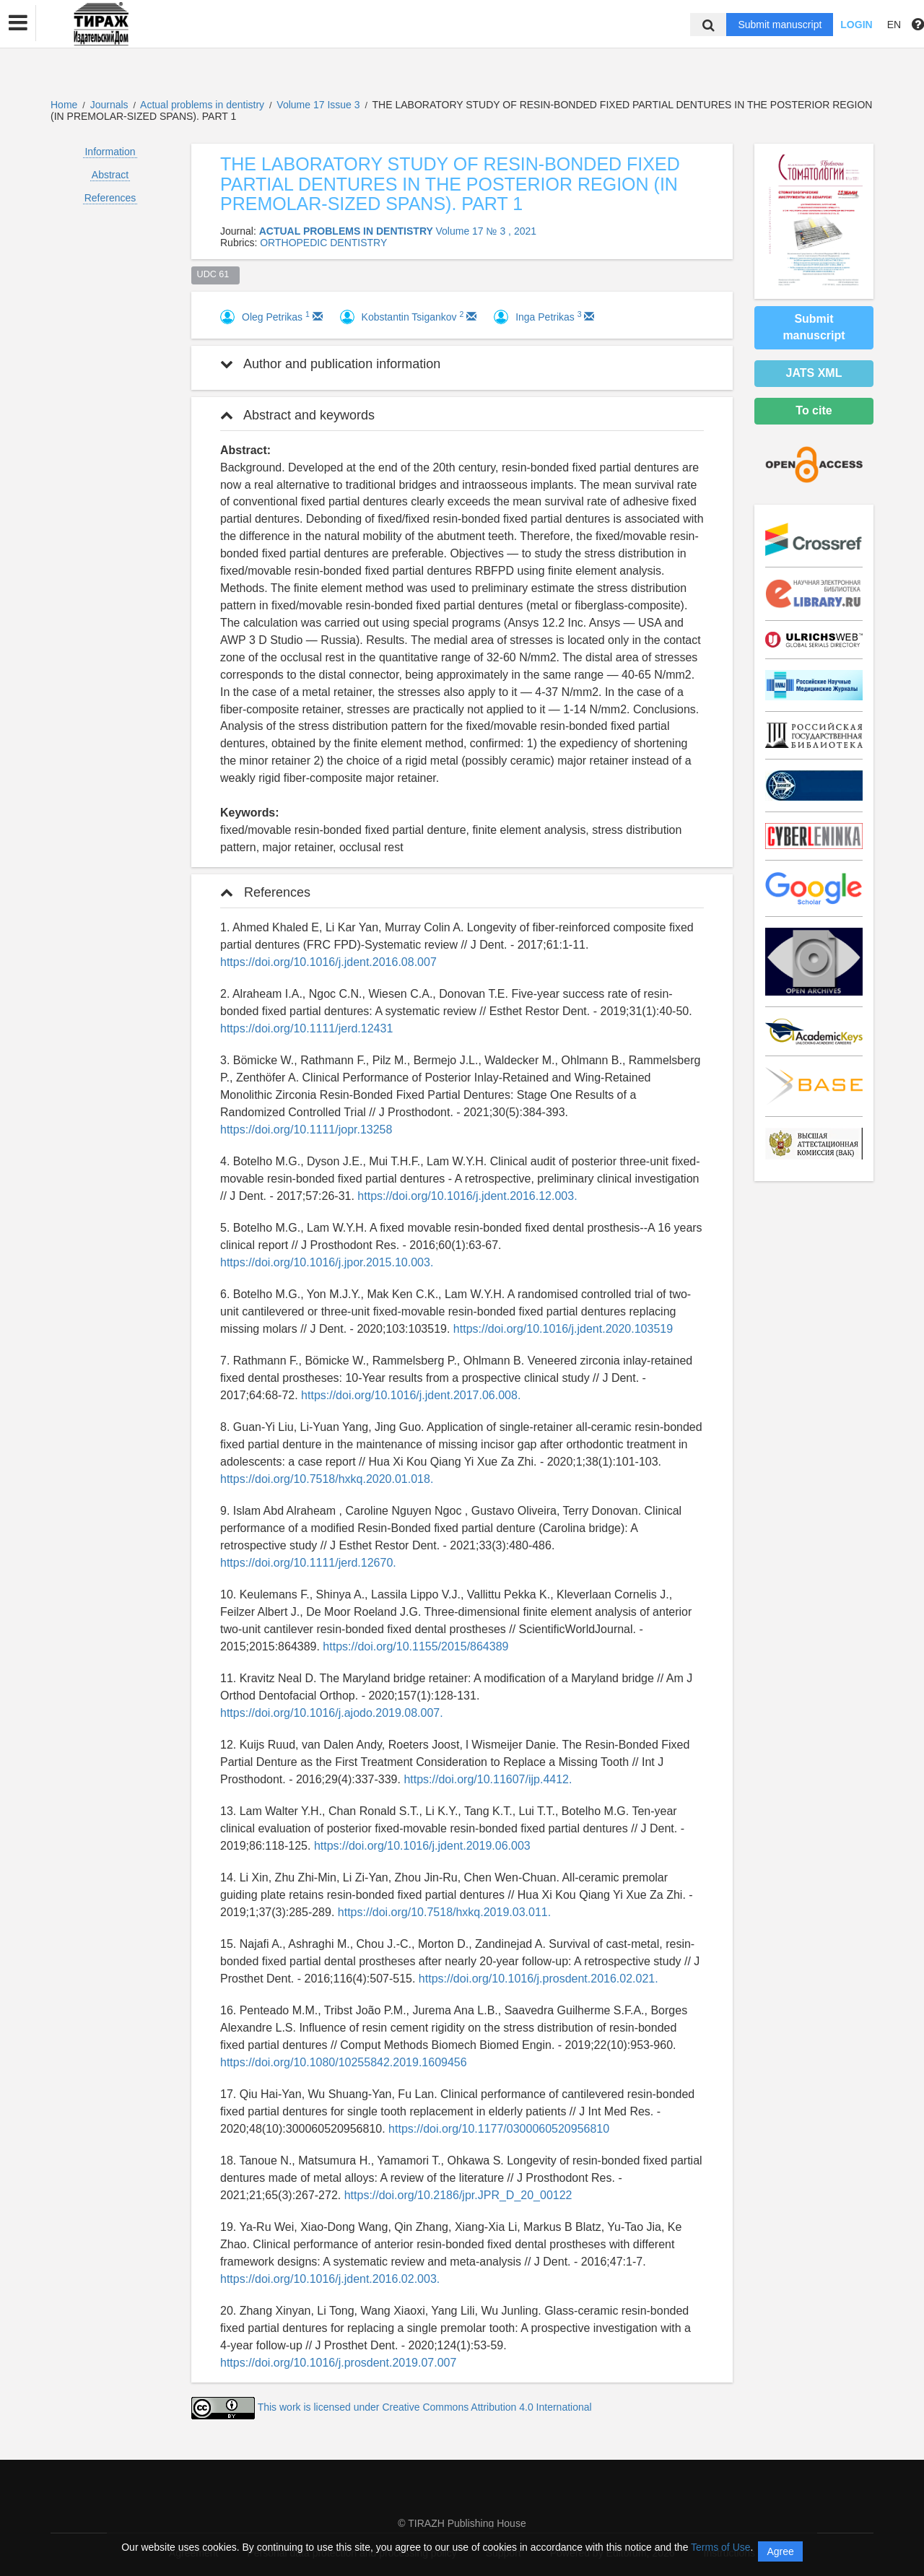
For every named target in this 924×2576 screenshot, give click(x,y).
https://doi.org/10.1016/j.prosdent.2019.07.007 (338, 2363)
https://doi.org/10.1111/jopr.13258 (306, 1129)
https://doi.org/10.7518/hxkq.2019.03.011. (444, 1912)
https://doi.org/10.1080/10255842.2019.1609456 (343, 2062)
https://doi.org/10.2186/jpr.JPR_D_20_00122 (458, 2195)
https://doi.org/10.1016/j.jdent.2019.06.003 (422, 1846)
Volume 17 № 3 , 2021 (485, 231)
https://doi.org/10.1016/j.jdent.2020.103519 (563, 1329)
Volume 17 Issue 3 (319, 104)
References (110, 198)
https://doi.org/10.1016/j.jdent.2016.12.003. (467, 1196)
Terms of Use (720, 2547)
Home (64, 104)
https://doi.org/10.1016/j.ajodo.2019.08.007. (331, 1713)
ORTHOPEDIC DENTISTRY (323, 242)
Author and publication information (330, 364)
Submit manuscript (779, 24)
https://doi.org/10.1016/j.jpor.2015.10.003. (326, 1262)
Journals (109, 104)
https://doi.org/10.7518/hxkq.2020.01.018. (326, 1479)
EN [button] (894, 24)
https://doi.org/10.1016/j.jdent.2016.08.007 (328, 962)
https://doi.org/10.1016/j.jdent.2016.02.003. (330, 2279)
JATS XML (814, 373)
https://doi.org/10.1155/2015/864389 (415, 1646)
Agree (780, 2551)
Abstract (110, 174)
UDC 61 (216, 274)
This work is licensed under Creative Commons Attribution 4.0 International (425, 2407)
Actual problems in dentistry (203, 104)
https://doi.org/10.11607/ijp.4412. (488, 1779)
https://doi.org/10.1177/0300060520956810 (498, 2129)
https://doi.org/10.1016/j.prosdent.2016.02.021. (538, 1978)
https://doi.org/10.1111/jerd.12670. (308, 1563)
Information (109, 151)
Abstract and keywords (297, 415)
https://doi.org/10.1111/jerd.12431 (306, 1028)
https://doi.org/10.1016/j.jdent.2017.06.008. (410, 1395)
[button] (18, 23)
